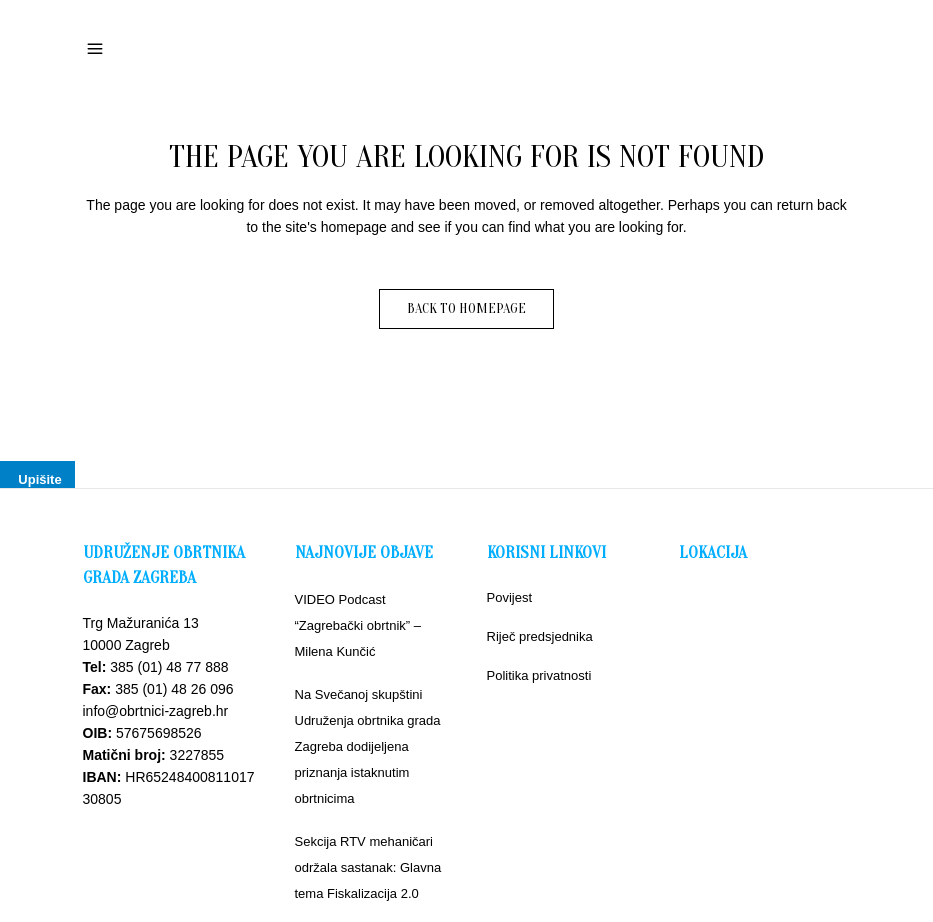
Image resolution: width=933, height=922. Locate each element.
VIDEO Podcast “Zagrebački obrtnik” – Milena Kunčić (358, 625)
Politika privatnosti (539, 675)
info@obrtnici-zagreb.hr (156, 711)
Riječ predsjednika (540, 636)
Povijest (510, 597)
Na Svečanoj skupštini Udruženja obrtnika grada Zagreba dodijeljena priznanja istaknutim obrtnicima (368, 746)
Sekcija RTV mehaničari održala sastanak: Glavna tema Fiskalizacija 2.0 (368, 867)
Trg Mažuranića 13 (141, 623)
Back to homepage (466, 308)
